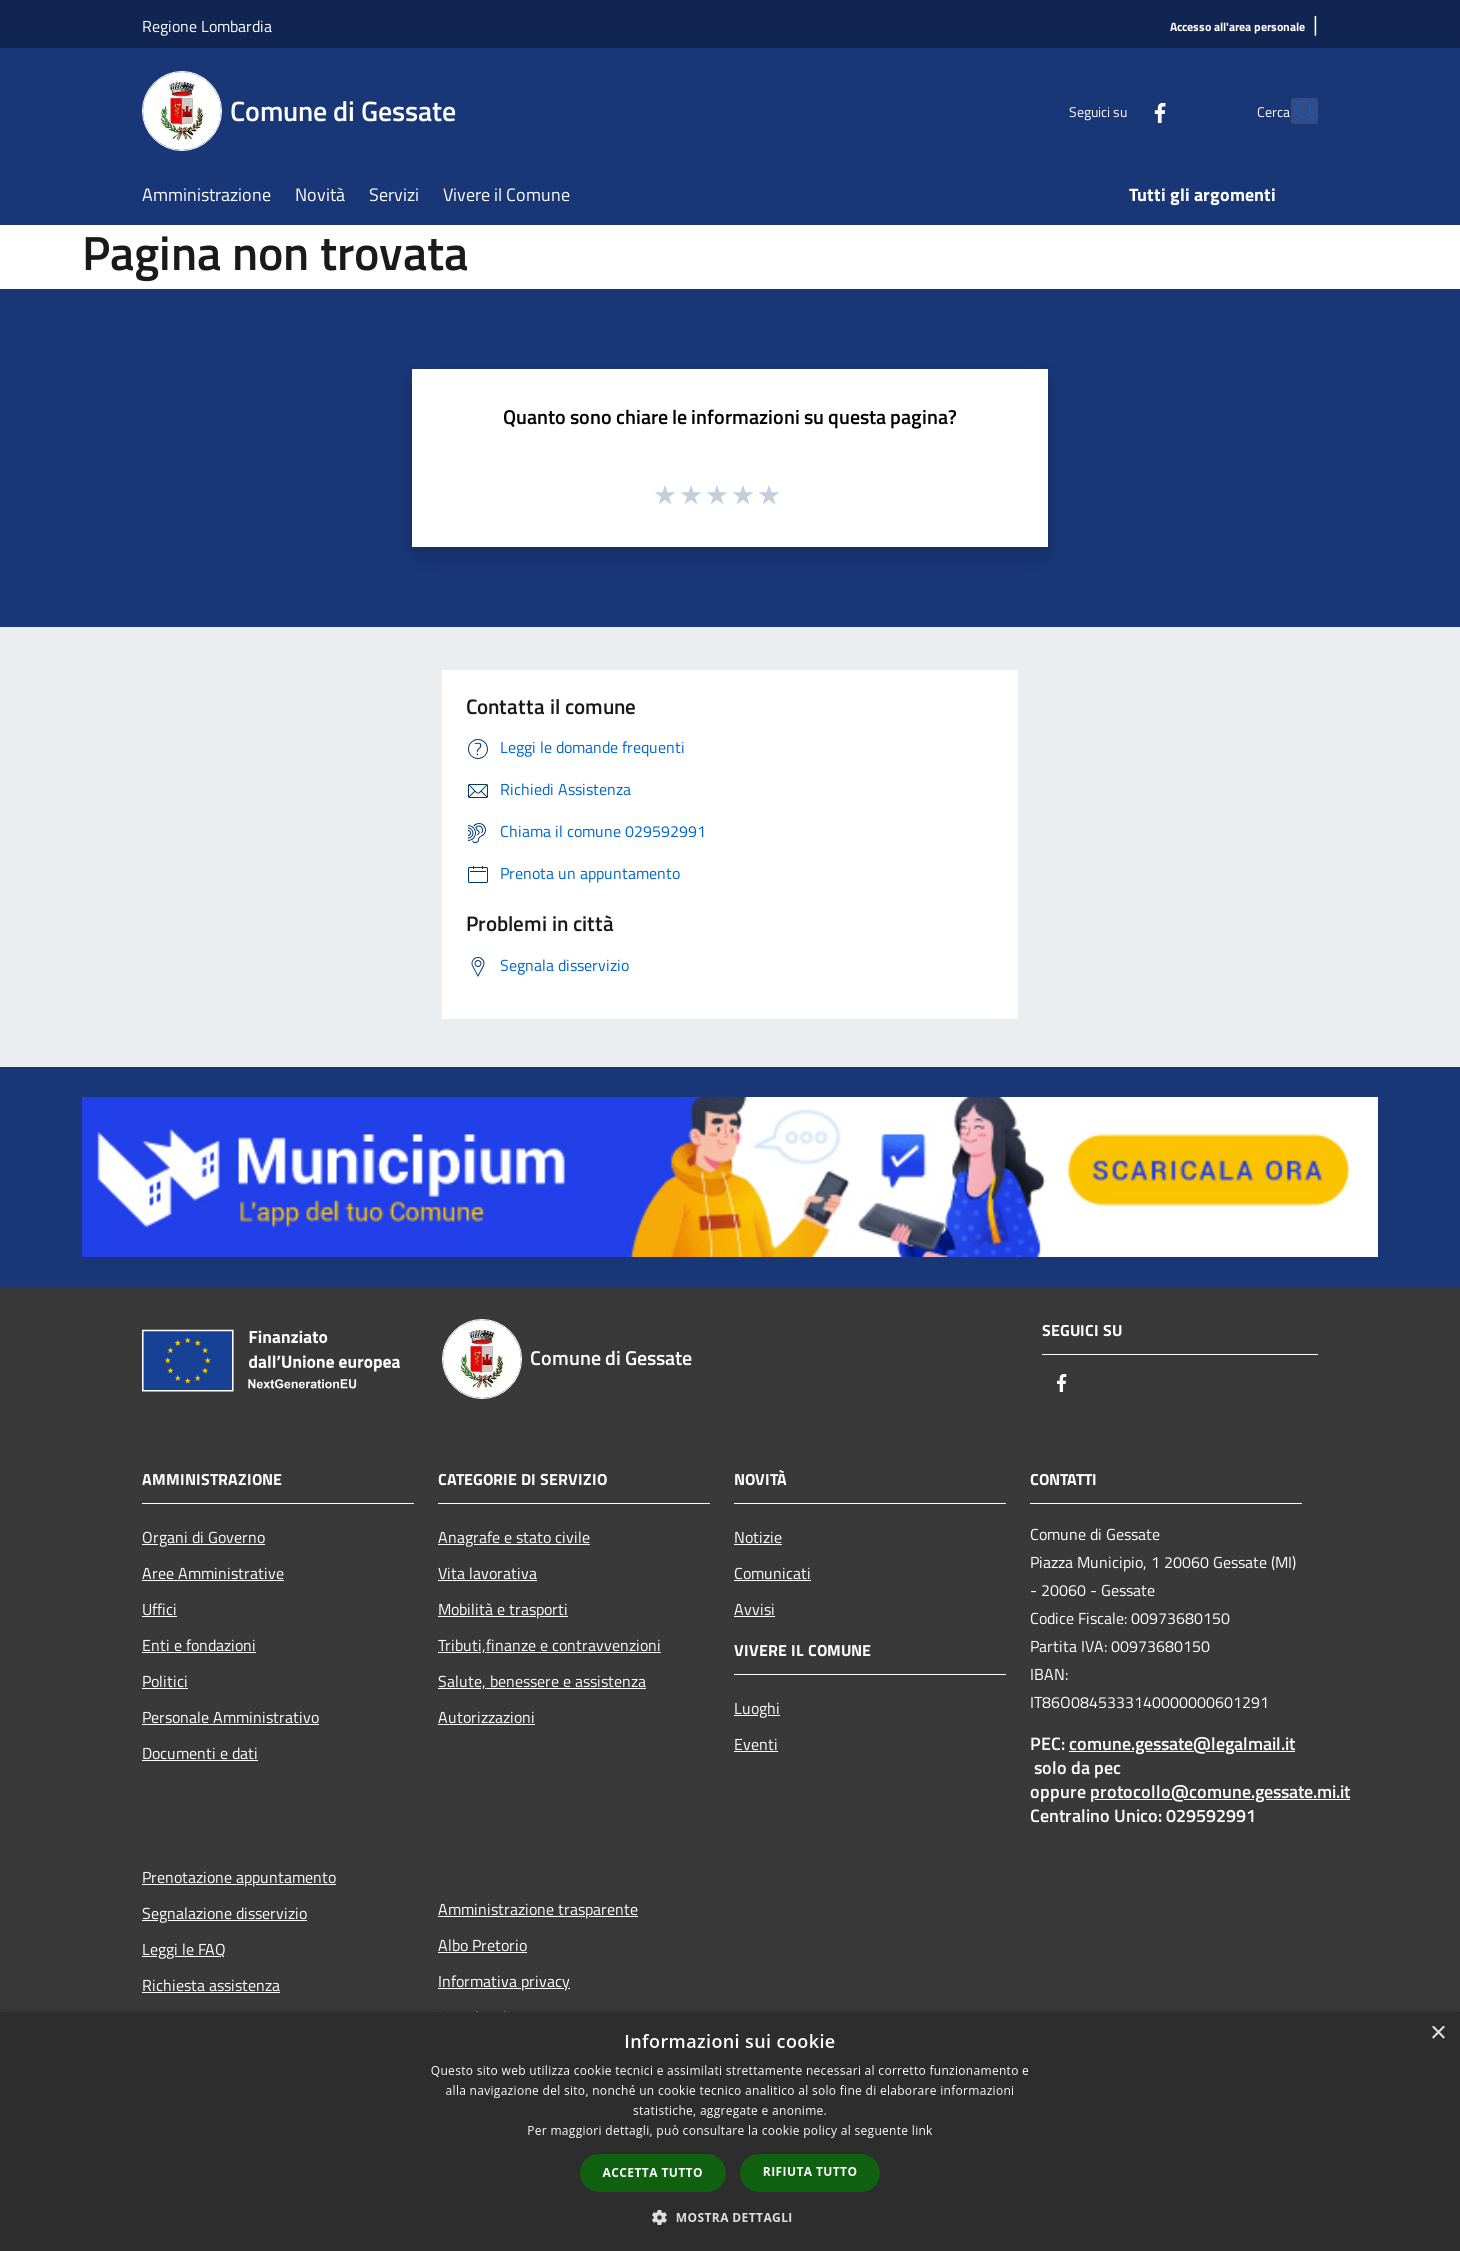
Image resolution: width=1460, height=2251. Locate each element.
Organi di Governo (203, 1537)
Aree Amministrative (213, 1573)
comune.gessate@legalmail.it (1182, 1743)
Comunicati (772, 1573)
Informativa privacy (504, 1981)
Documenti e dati (200, 1753)
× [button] (1437, 2033)
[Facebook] (1116, 110)
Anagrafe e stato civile (514, 1537)
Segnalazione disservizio (224, 1913)
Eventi (756, 1744)
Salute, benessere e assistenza (542, 1681)
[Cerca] (1294, 111)
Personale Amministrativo (230, 1717)
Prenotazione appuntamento (239, 1877)
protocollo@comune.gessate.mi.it (1220, 1791)
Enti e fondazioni (199, 1645)
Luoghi (757, 1708)
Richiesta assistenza (211, 1985)
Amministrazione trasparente (538, 1909)
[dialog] (730, 2131)
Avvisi (754, 1609)
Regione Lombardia (207, 26)
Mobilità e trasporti (503, 1609)
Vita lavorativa (487, 1573)
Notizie (758, 1537)
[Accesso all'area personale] (1237, 27)
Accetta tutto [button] (653, 2172)
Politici (165, 1681)
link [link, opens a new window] (922, 2130)
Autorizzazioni (486, 1717)
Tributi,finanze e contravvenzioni (549, 1645)
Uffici (159, 1609)
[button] (730, 2217)
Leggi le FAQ (184, 1949)
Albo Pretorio (482, 1945)
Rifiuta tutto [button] (810, 2171)
